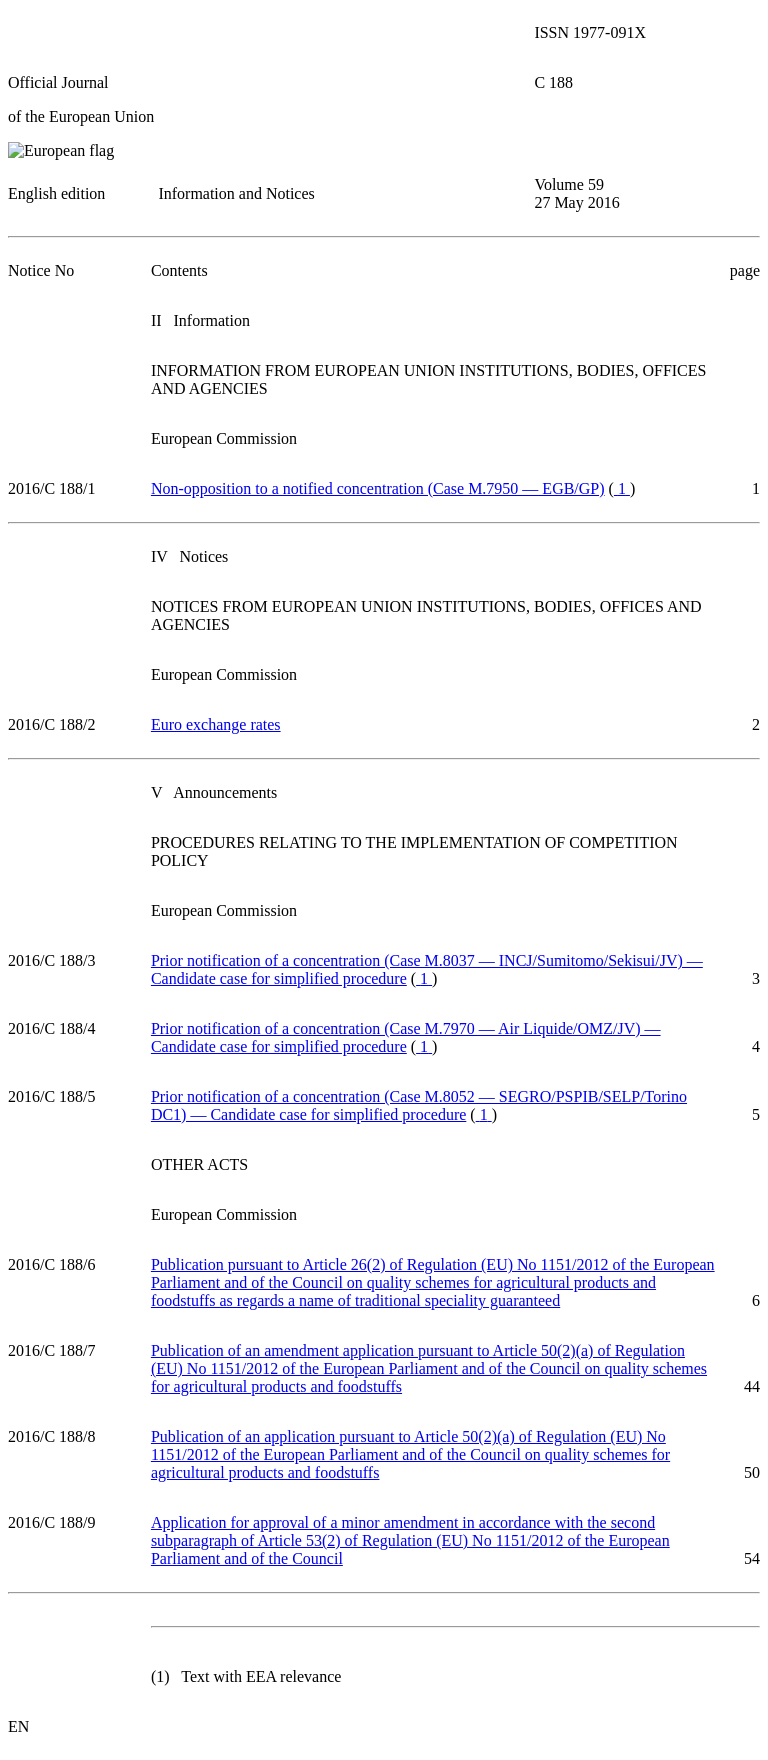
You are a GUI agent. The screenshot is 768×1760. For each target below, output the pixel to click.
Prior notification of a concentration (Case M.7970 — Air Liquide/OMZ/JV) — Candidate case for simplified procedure (406, 1037)
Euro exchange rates (216, 724)
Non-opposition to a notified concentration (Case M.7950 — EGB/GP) (378, 488)
